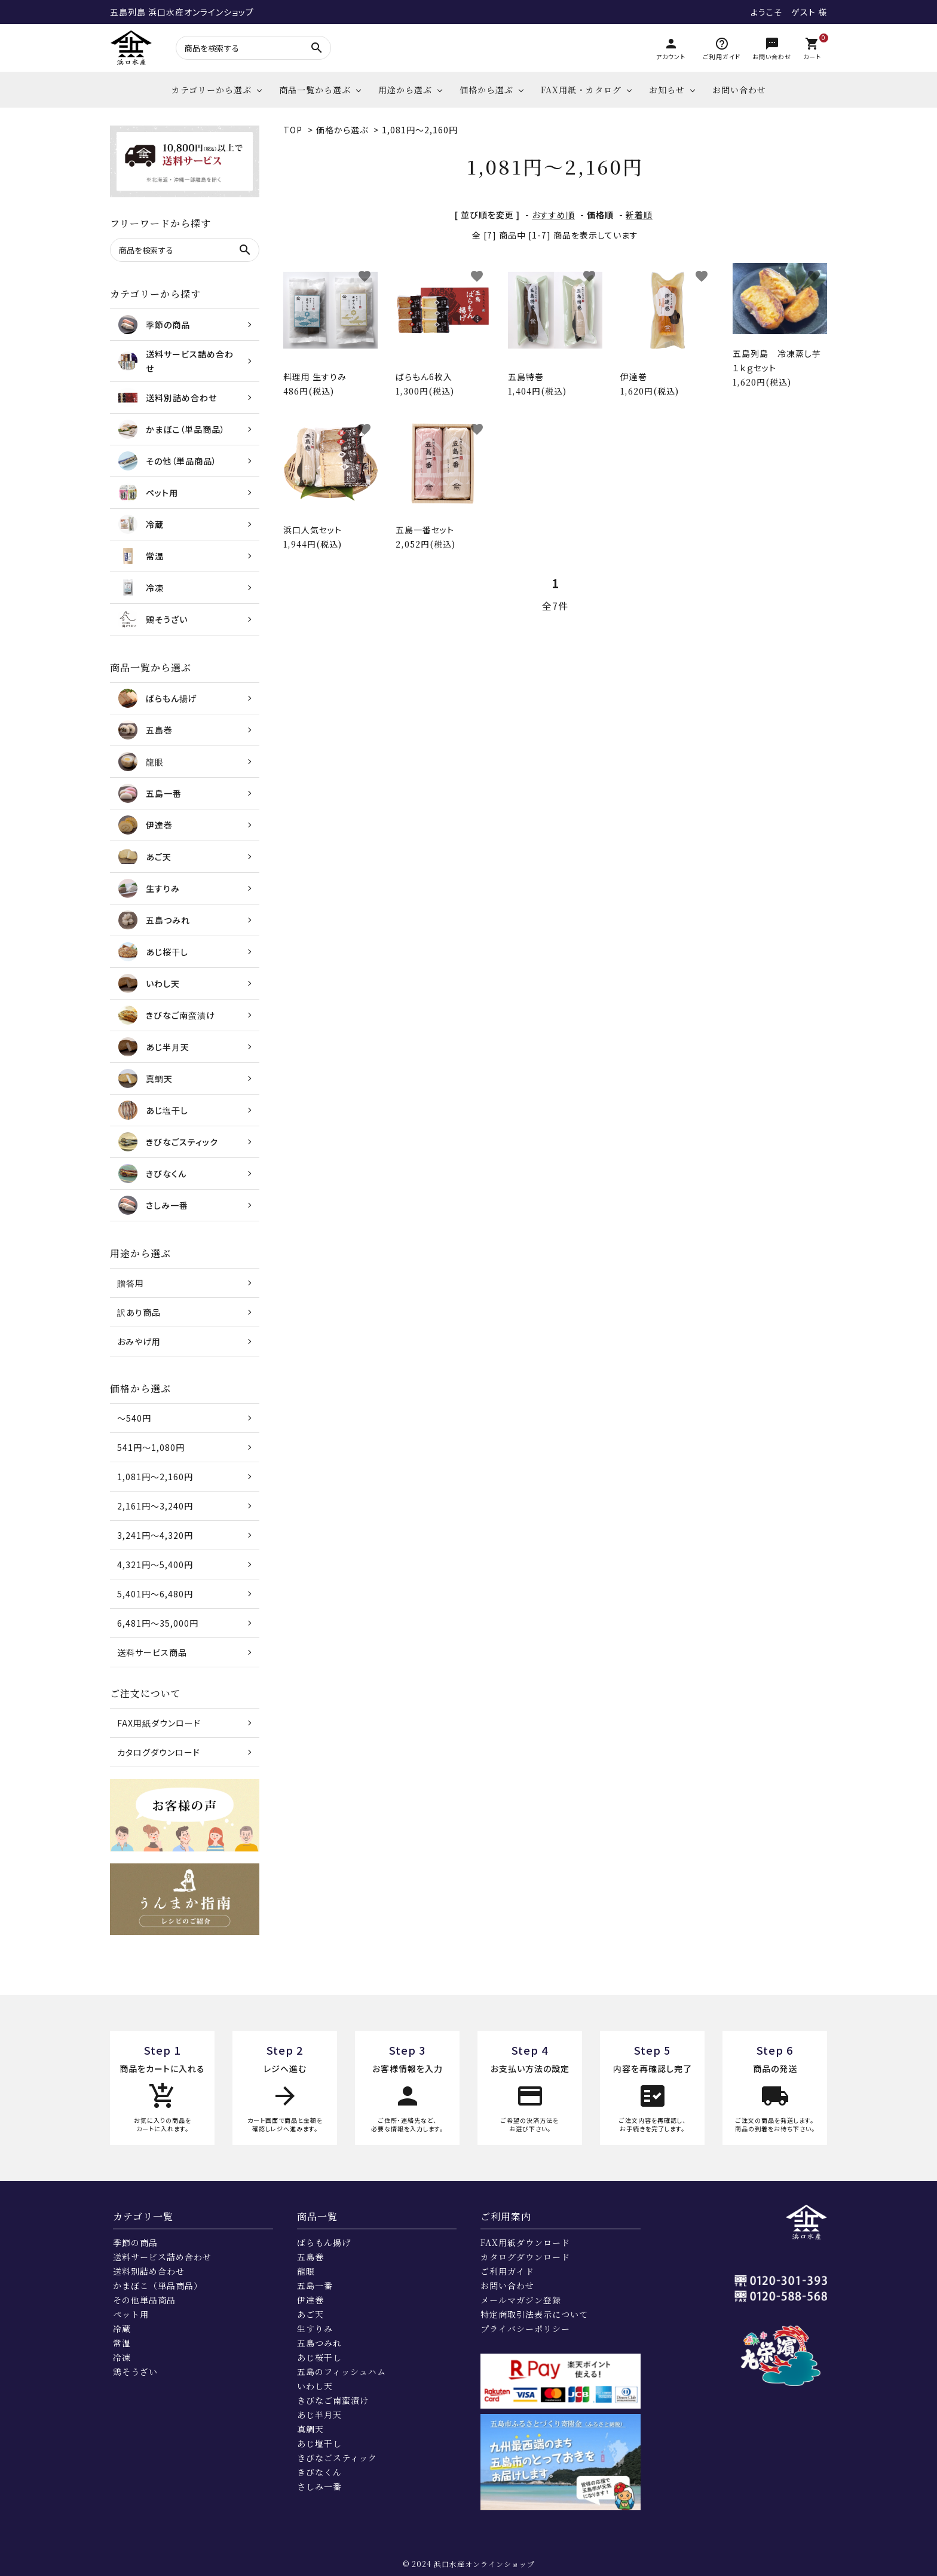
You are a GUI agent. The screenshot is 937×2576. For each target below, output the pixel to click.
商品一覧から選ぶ (315, 90)
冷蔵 (122, 2328)
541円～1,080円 (151, 1447)
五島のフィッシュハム (341, 2372)
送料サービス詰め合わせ (162, 2257)
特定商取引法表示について (534, 2314)
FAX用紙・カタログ (581, 90)
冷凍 (122, 2357)
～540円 (134, 1418)
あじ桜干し (319, 2357)
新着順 (639, 215)
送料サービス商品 (152, 1652)
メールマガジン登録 (520, 2300)
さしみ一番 (319, 2486)
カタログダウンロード (158, 1752)
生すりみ (315, 2328)
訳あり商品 (139, 1312)
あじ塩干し (319, 2443)
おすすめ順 (553, 215)
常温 (122, 2343)
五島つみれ (319, 2343)
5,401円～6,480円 (155, 1594)
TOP (292, 130)
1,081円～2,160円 (420, 130)
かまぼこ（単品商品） (158, 2285)
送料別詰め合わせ (149, 2271)
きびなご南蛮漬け (333, 2400)
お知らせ (667, 90)
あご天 (310, 2314)
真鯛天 (310, 2429)
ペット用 (131, 2314)
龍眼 (306, 2271)
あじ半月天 (319, 2415)
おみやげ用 (139, 1341)
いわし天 (315, 2386)
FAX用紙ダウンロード (159, 1723)
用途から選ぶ (405, 90)
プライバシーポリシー (525, 2328)
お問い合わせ (739, 90)
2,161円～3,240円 (155, 1506)
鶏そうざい (135, 2372)
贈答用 (130, 1283)
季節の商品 (135, 2242)
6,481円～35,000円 (157, 1623)
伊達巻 (310, 2300)
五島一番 (315, 2285)
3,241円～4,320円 (155, 1535)
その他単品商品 (144, 2300)
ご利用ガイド (507, 2271)
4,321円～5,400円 (155, 1564)
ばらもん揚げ (324, 2242)
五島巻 (310, 2257)
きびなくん (319, 2472)
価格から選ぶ (486, 90)
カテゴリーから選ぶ (212, 90)
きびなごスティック (337, 2458)
